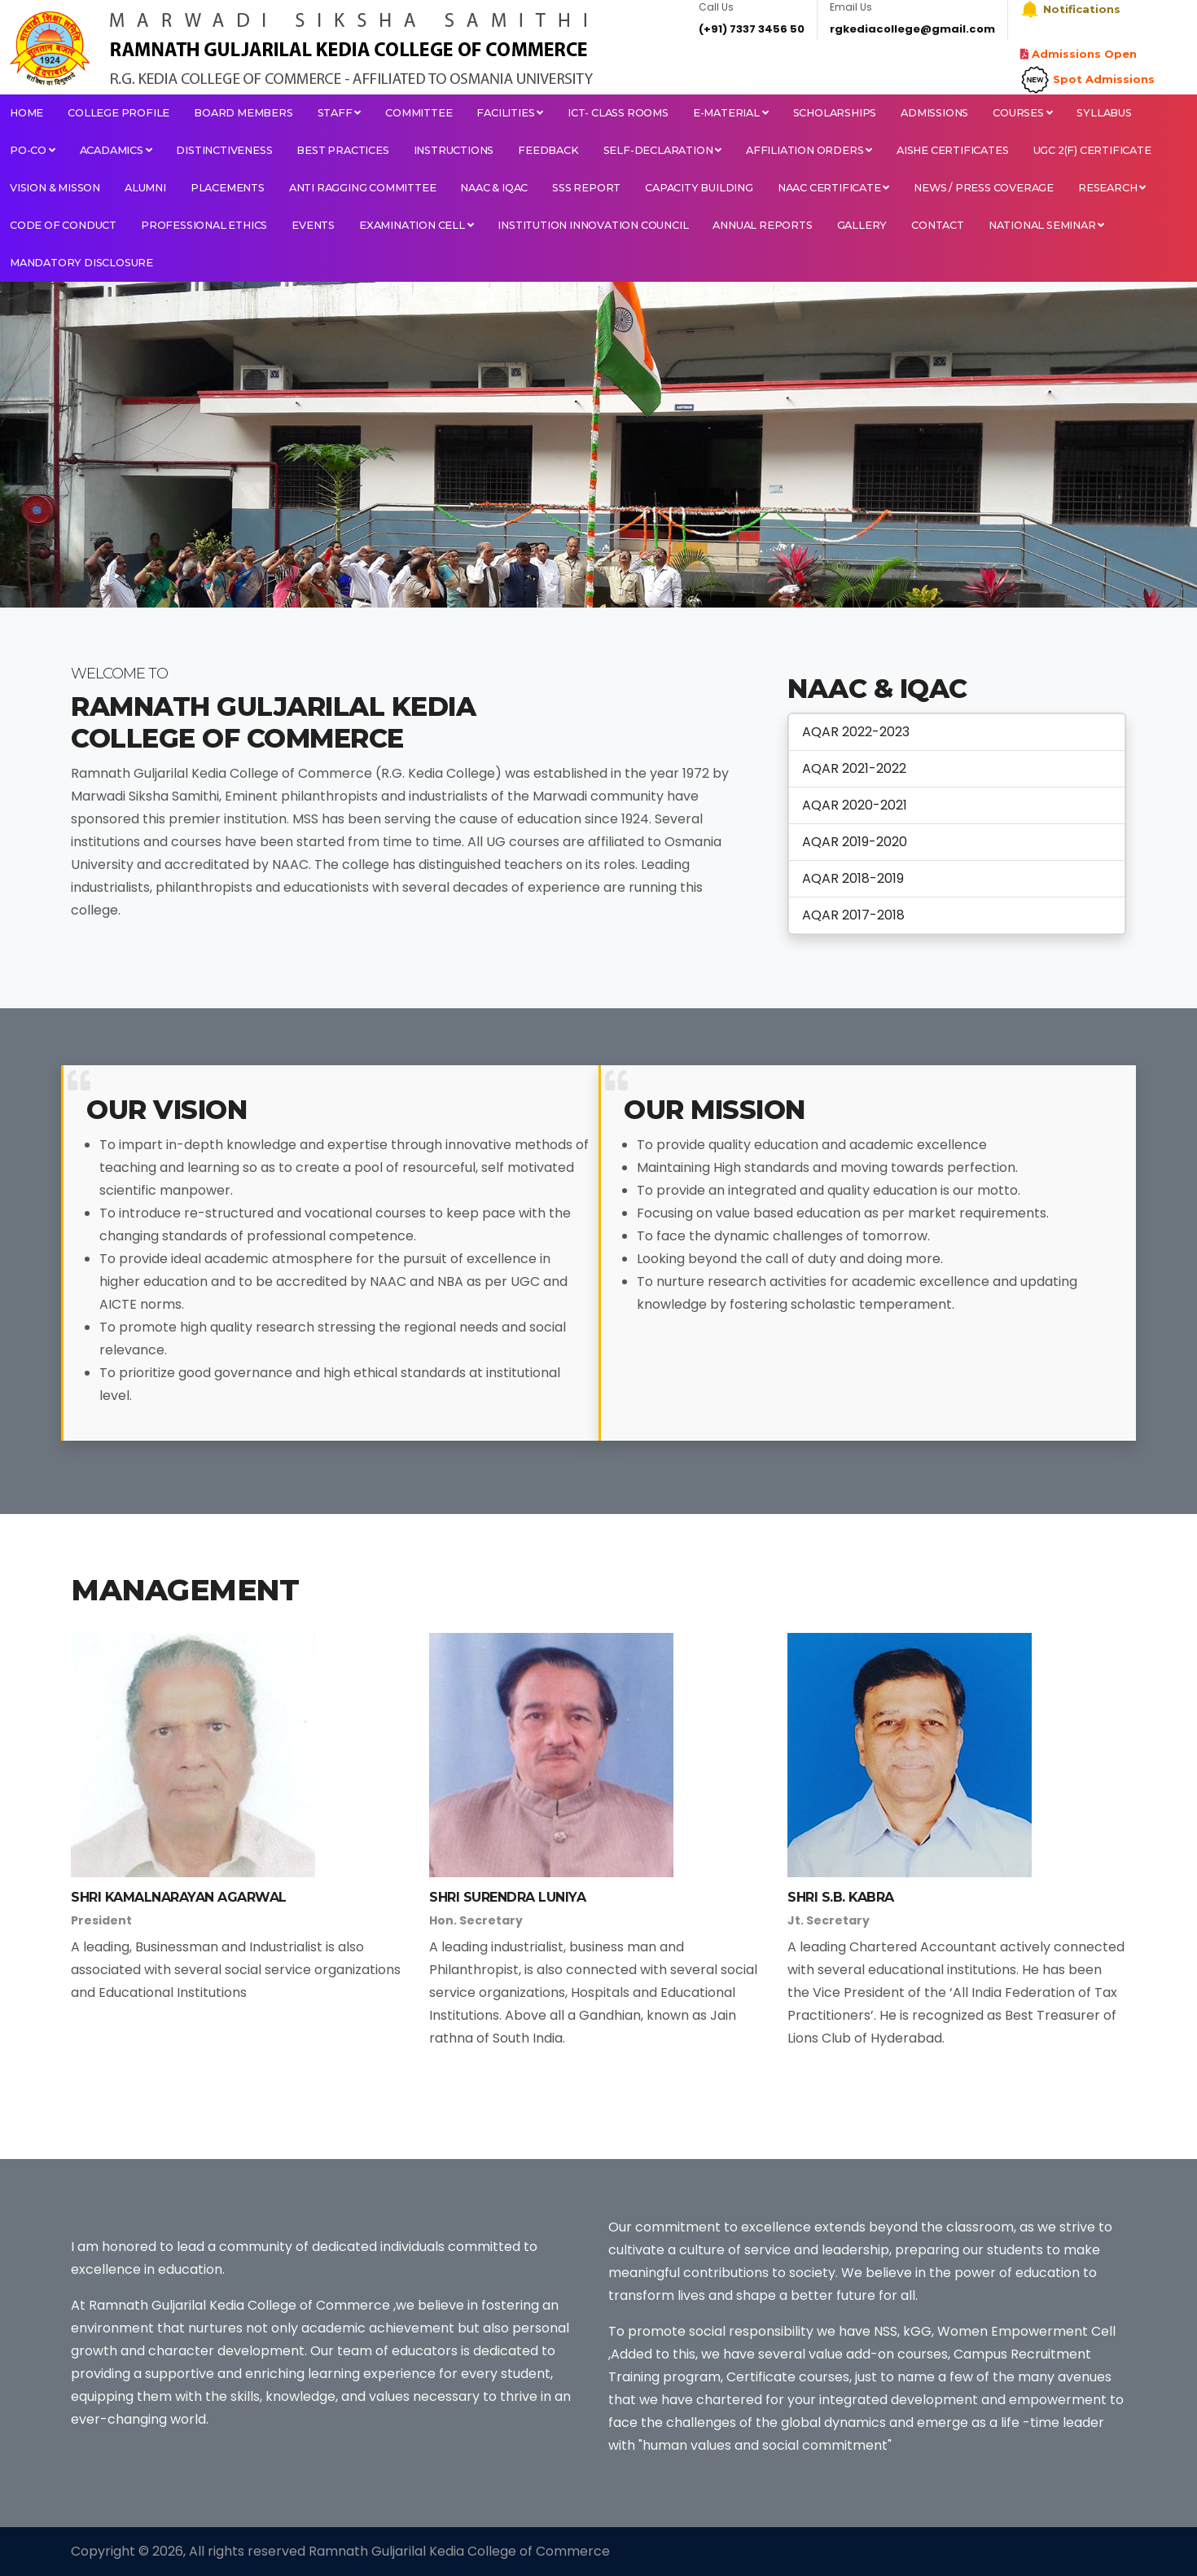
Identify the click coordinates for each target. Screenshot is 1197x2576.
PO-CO (32, 150)
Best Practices (342, 150)
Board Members (243, 113)
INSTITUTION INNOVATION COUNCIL (593, 225)
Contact (937, 225)
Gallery (862, 225)
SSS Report (586, 188)
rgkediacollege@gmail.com (912, 29)
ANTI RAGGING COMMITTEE (362, 188)
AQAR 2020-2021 (854, 805)
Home (26, 113)
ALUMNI (145, 188)
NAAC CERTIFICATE (833, 188)
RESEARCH (1112, 188)
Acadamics (116, 150)
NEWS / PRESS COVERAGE (984, 188)
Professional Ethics (204, 225)
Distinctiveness (224, 150)
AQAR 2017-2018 (853, 915)
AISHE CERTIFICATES (952, 150)
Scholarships (835, 113)
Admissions (934, 113)
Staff (340, 113)
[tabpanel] (598, 445)
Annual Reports (762, 225)
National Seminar (1046, 225)
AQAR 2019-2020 (854, 841)
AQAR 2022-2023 (856, 731)
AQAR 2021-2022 (854, 768)
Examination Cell (416, 225)
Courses (1022, 113)
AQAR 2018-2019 (853, 878)
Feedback (548, 150)
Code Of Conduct (63, 225)
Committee (418, 113)
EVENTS (313, 225)
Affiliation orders (809, 150)
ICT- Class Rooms (618, 113)
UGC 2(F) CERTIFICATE (1092, 150)
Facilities (509, 113)
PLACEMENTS (228, 188)
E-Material (731, 113)
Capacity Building (699, 188)
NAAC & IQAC (494, 188)
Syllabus (1103, 113)
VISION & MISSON (55, 188)
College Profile (118, 113)
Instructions (454, 150)
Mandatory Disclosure (81, 263)
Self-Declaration (662, 150)
